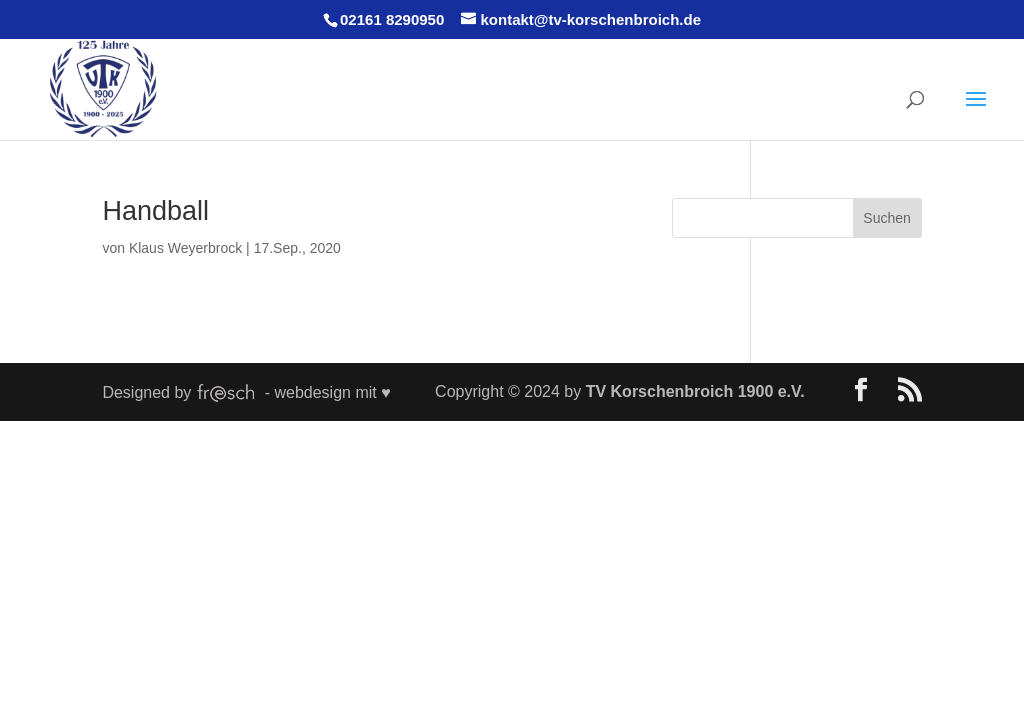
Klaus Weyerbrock (185, 248)
